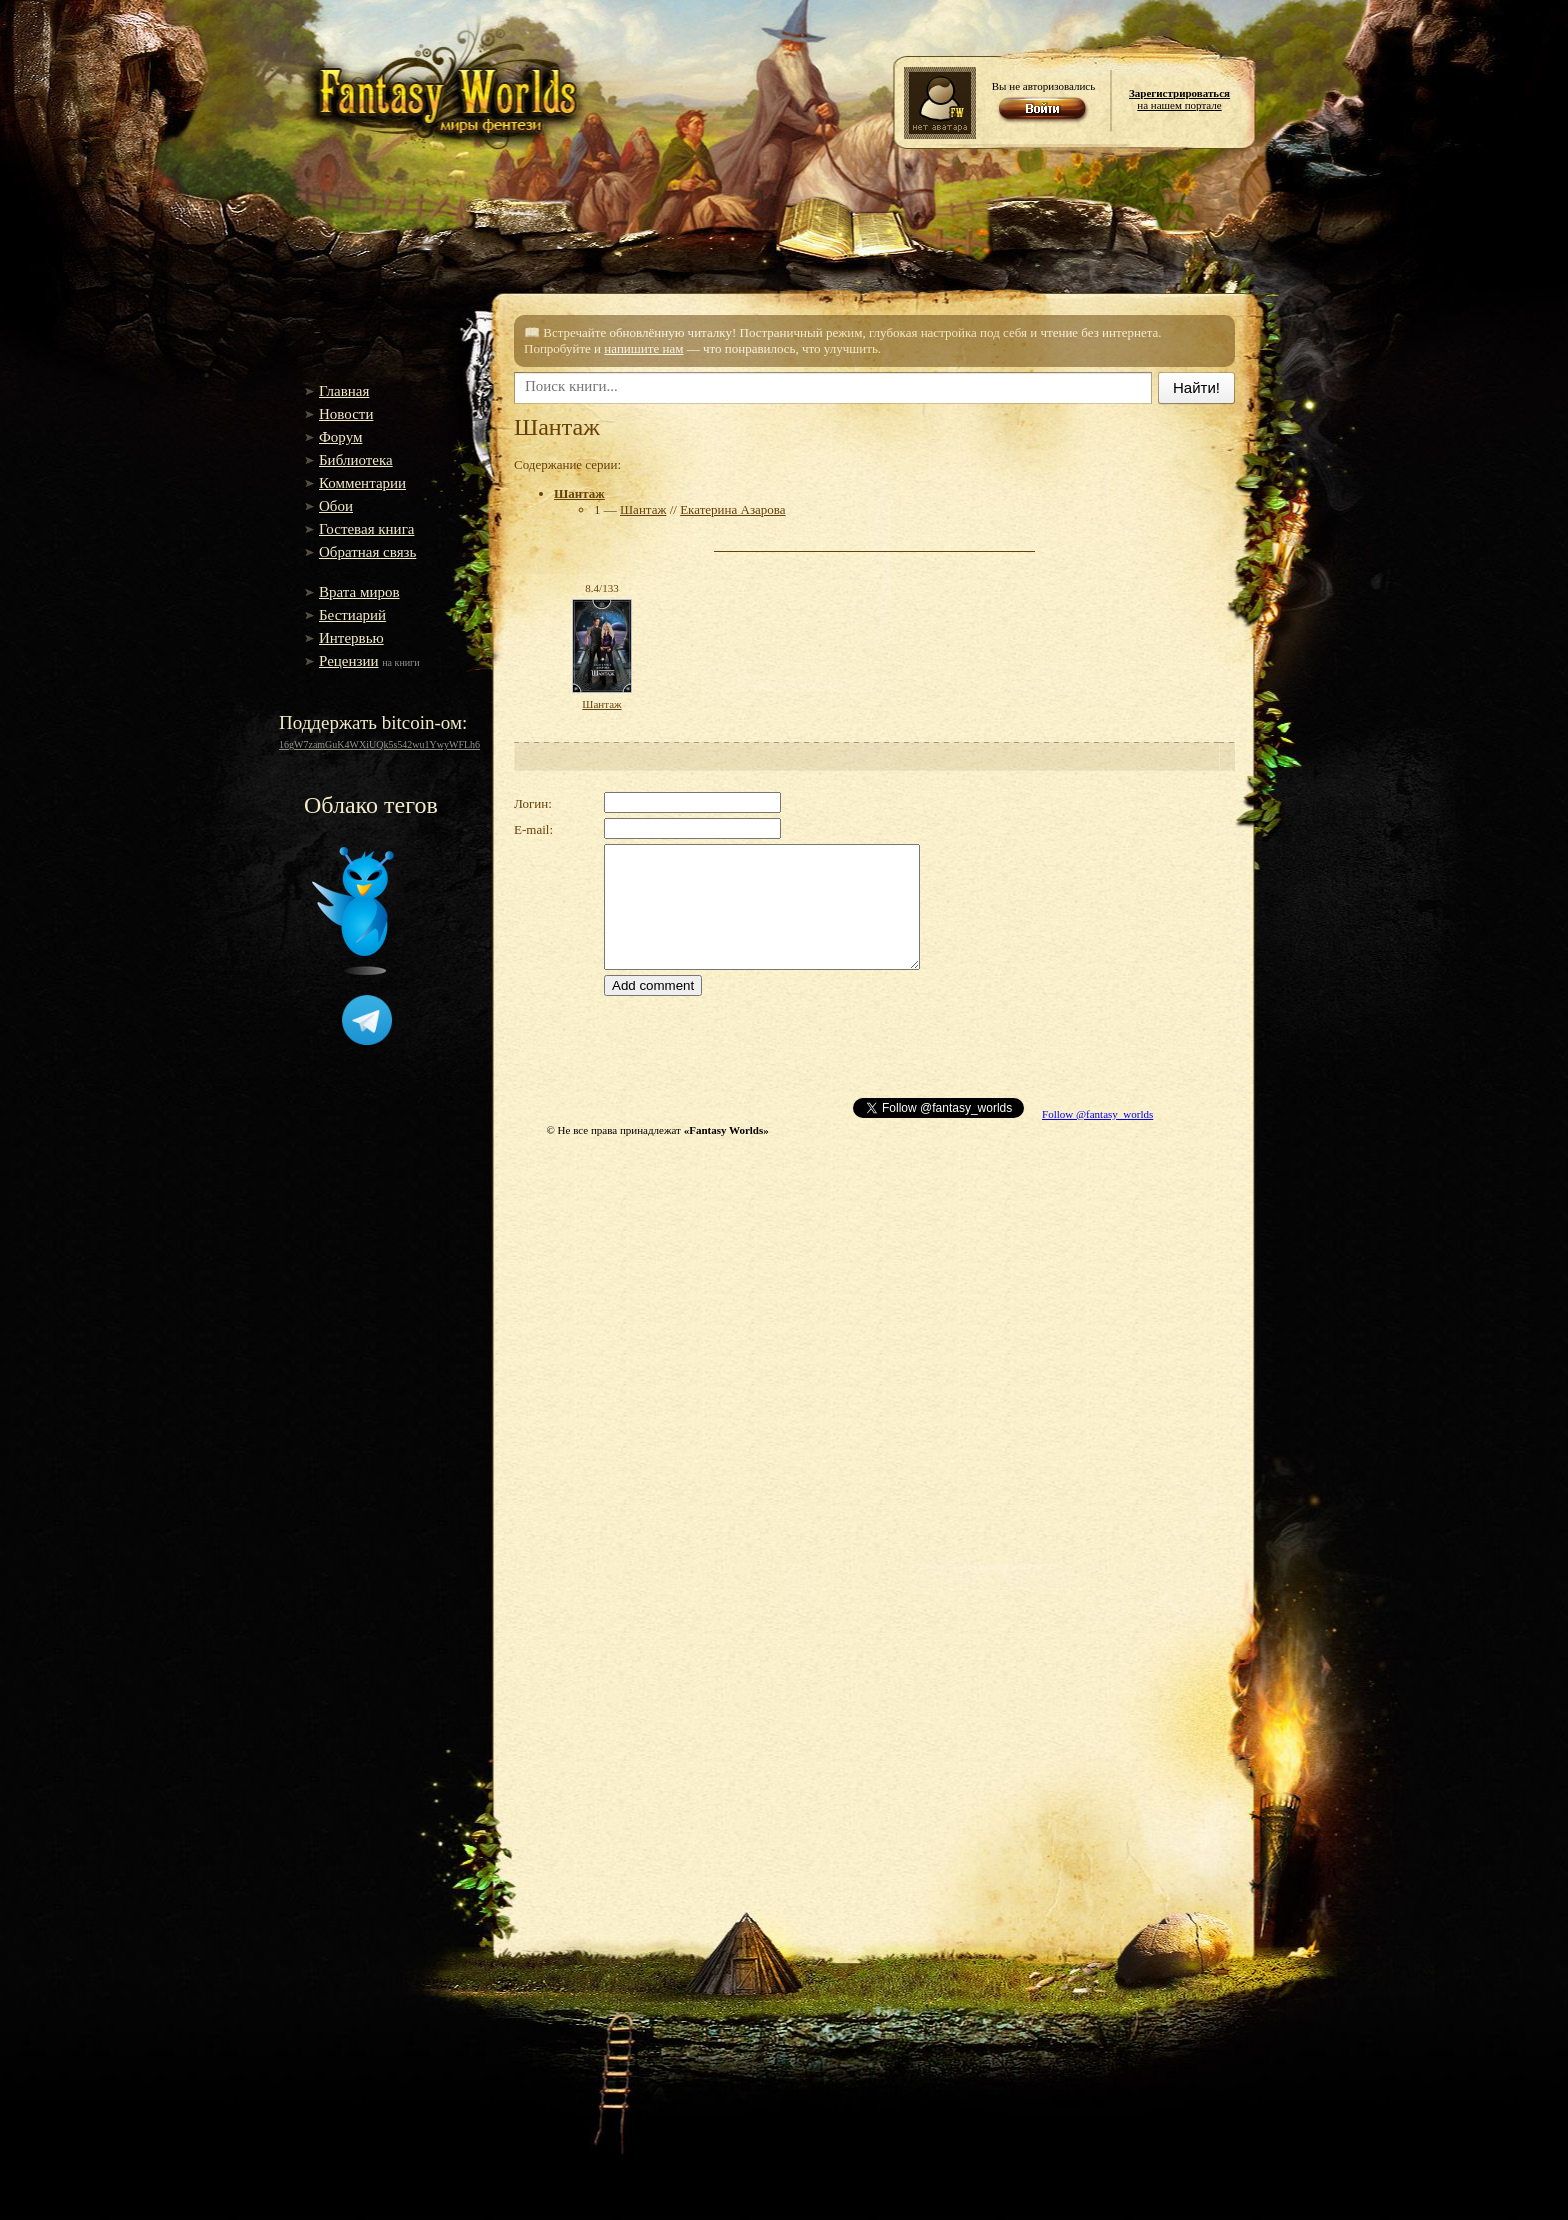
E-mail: (533, 829)
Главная (344, 391)
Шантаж (579, 493)
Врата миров (359, 592)
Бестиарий (352, 615)
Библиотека (356, 460)
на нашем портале (1179, 99)
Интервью (351, 638)
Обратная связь (367, 552)
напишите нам (643, 348)
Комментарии (362, 483)
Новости (346, 414)
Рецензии (349, 661)
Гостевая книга (366, 529)
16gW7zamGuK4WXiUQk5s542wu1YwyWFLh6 (379, 744)
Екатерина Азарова (732, 509)
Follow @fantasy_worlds (1097, 1114)
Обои (336, 506)
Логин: (533, 803)
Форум (340, 437)
